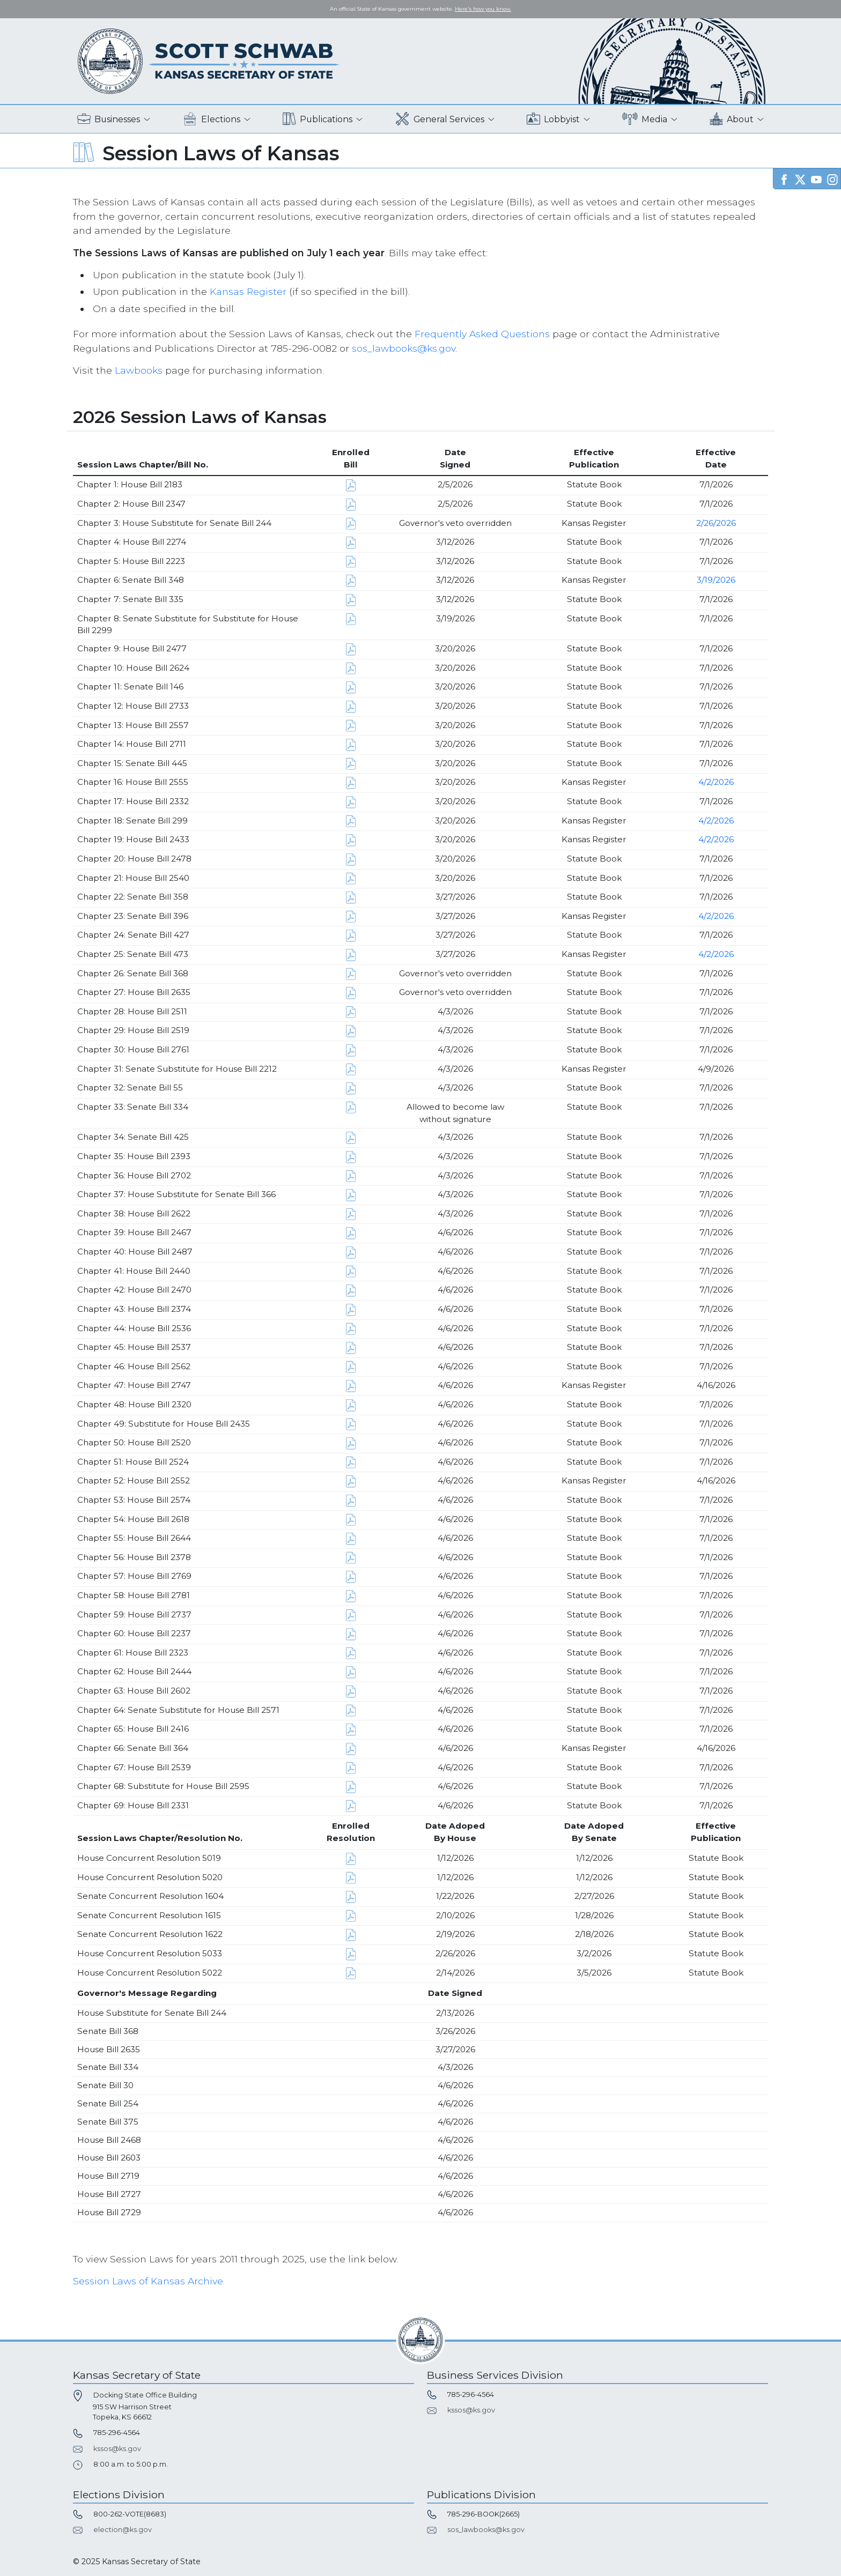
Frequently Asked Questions (482, 333)
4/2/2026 (716, 782)
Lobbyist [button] (553, 119)
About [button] (732, 119)
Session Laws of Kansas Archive (148, 2281)
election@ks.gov (122, 2530)
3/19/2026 (716, 580)
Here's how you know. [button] (483, 9)
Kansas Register (248, 291)
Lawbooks (139, 370)
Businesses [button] (108, 119)
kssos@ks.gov (117, 2449)
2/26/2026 (716, 523)
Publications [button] (317, 119)
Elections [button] (211, 119)
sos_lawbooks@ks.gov (403, 348)
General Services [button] (440, 119)
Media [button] (645, 119)
